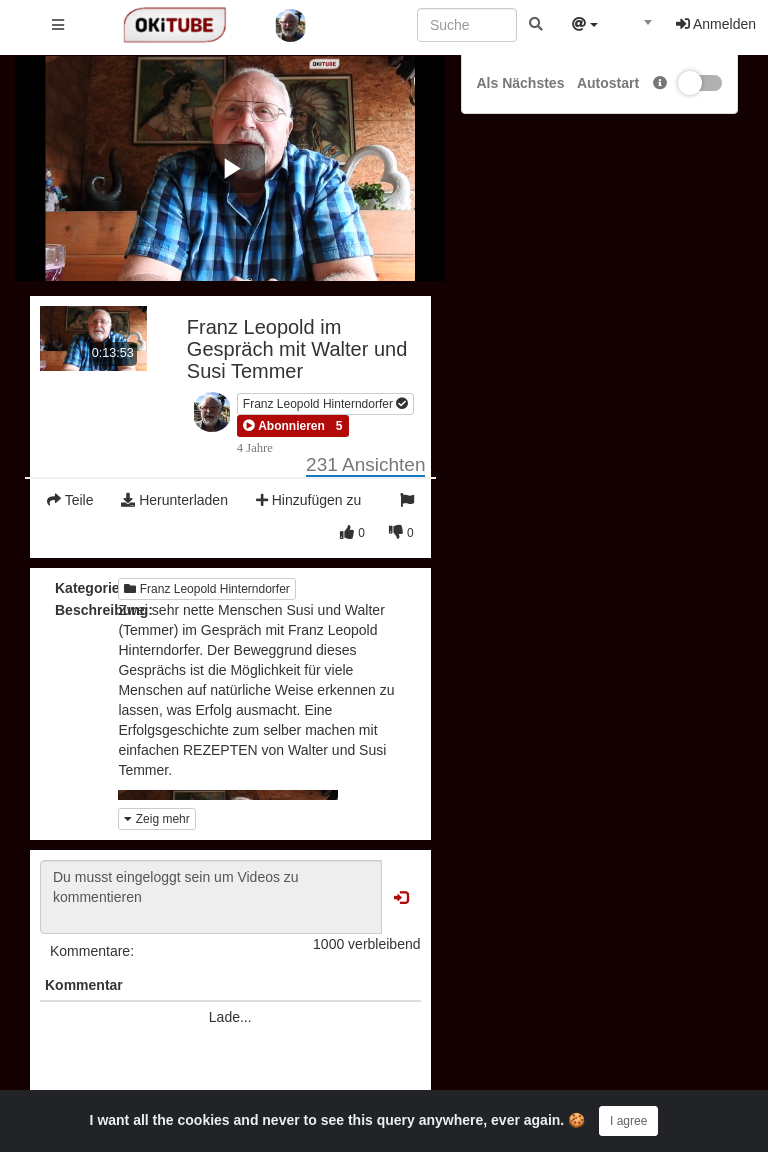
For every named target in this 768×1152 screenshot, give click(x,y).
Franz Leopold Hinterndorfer (325, 404)
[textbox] (637, 28)
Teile (70, 500)
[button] (284, 426)
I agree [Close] (628, 1121)
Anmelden (716, 24)
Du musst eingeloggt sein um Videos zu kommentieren (211, 897)
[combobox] (637, 29)
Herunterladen (174, 500)
